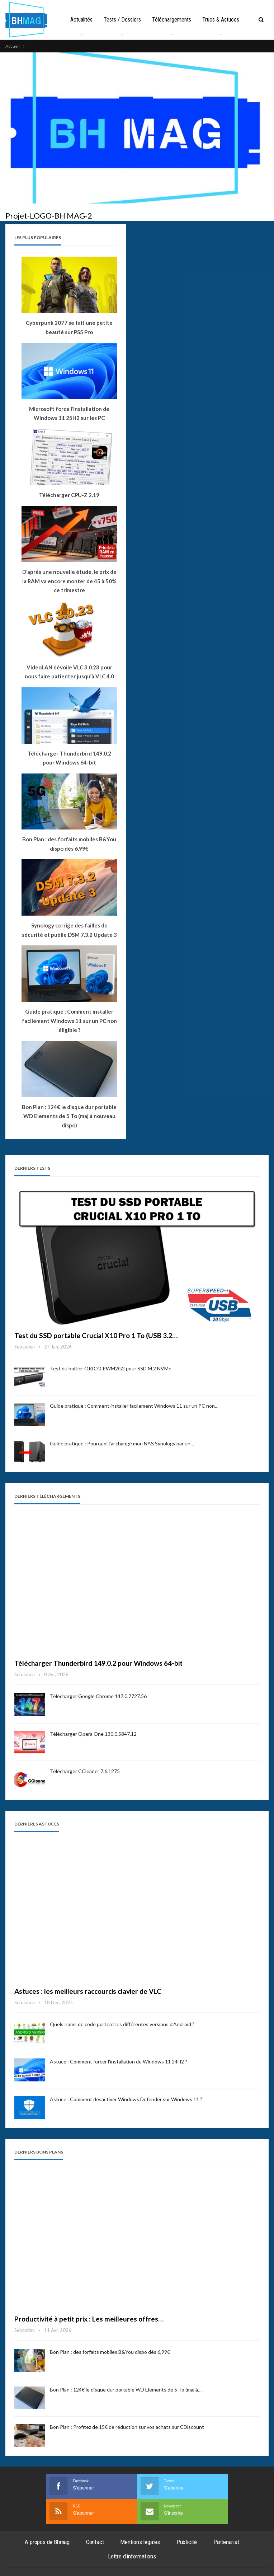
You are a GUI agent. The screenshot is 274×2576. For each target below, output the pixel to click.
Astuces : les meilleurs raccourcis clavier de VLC (87, 1991)
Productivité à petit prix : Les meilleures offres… (89, 2319)
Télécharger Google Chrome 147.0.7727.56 (98, 1696)
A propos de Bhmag (47, 2541)
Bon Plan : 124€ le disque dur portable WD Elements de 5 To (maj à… (126, 2389)
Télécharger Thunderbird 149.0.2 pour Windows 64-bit (98, 1663)
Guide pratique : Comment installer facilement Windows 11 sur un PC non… (134, 1406)
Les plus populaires (37, 237)
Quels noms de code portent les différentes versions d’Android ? (122, 2024)
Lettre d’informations (132, 2556)
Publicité (186, 2541)
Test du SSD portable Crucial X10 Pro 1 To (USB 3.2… (96, 1335)
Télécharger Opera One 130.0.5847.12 (93, 1734)
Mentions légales (140, 2541)
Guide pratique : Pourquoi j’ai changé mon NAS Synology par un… (122, 1443)
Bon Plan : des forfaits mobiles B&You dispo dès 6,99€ (110, 2352)
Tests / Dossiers (135, 19)
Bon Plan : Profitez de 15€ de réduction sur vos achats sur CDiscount (127, 2427)
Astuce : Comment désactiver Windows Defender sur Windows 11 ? (126, 2099)
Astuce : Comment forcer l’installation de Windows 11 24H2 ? (118, 2061)
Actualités (93, 19)
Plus (222, 19)
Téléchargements (186, 19)
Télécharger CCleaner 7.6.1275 (85, 1771)
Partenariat (226, 2541)
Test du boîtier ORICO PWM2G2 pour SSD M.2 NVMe (110, 1368)
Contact (95, 2541)
